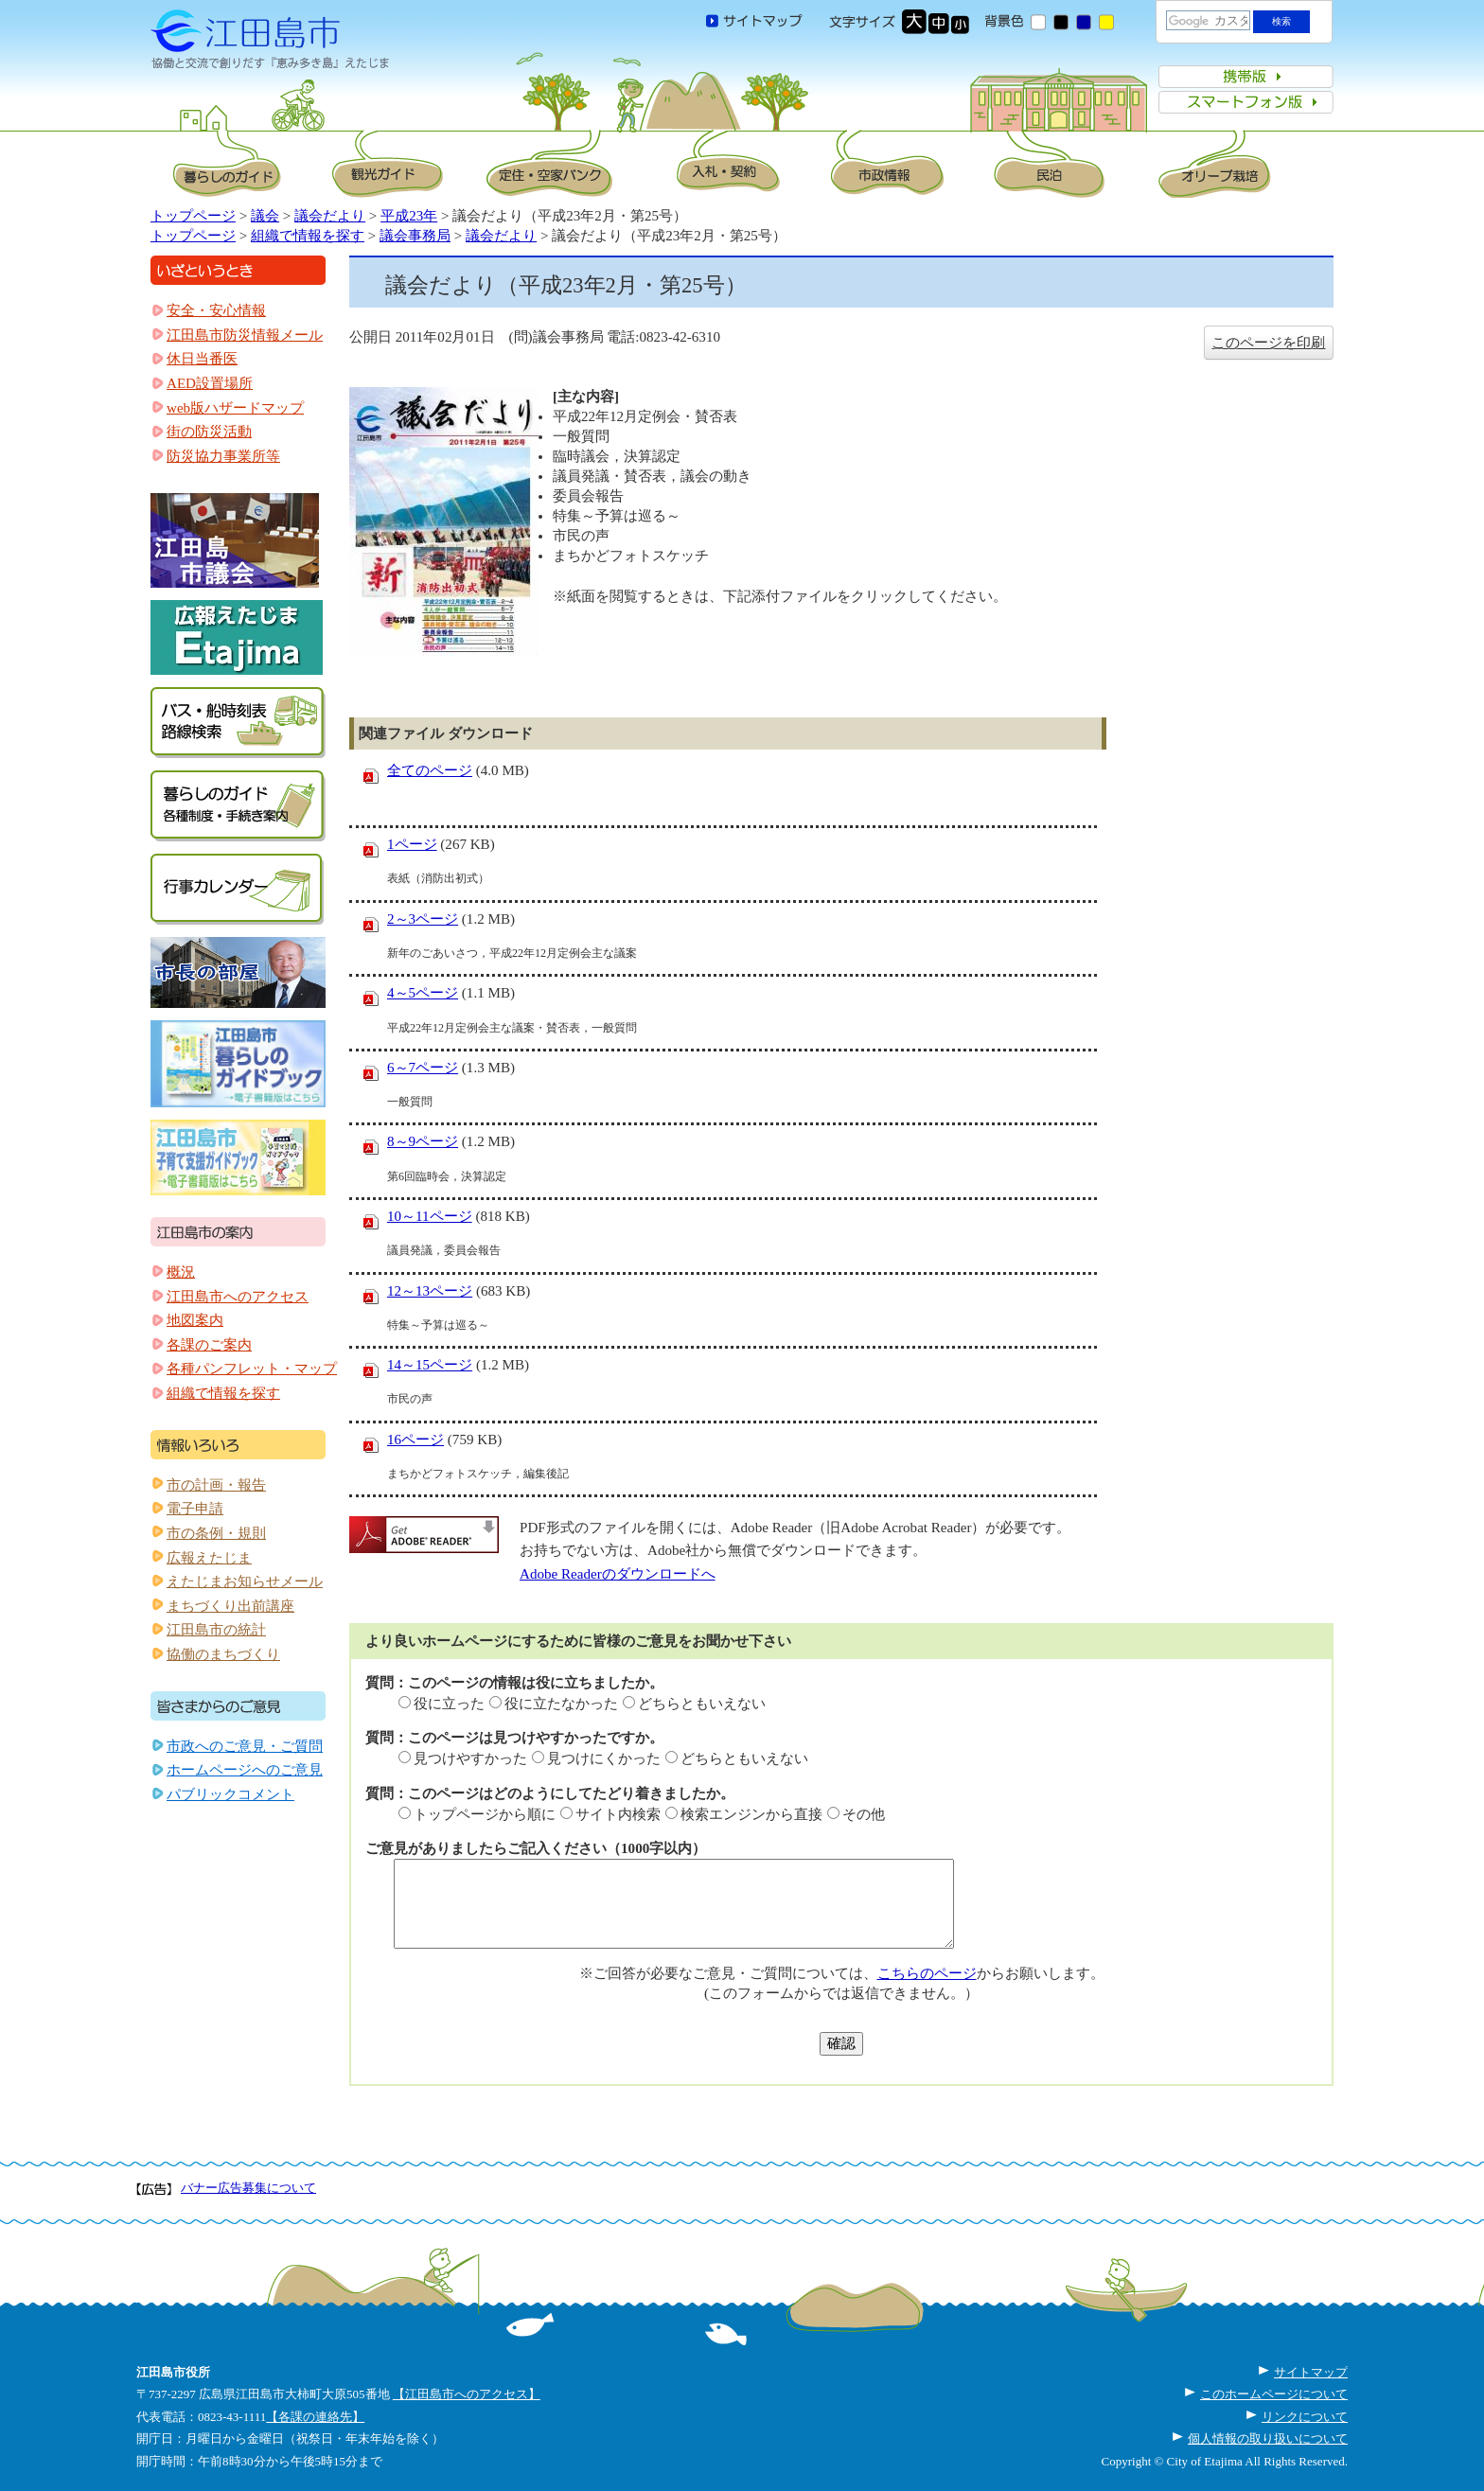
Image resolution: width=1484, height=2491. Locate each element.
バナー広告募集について (248, 2188)
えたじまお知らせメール (245, 1581)
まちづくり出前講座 (230, 1606)
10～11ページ (429, 1216)
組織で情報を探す (307, 235)
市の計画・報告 (216, 1485)
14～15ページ (429, 1364)
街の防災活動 (209, 431)
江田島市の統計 (216, 1629)
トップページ (193, 215)
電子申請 (195, 1508)
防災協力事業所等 (223, 456)
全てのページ (429, 770)
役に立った (449, 1703)
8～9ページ (422, 1141)
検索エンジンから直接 (751, 1814)
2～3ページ (422, 919)
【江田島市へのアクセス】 (466, 2394)
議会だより (329, 215)
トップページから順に (485, 1814)
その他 (863, 1814)
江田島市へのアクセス (238, 1296)
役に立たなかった (561, 1703)
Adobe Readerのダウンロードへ (618, 1573)
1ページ (412, 844)
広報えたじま (209, 1557)
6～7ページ (422, 1067)
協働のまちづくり (223, 1654)
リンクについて (1305, 2417)
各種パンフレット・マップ (252, 1368)
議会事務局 (415, 235)
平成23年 (408, 215)
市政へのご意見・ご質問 (245, 1746)
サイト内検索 (618, 1814)
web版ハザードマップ (235, 407)
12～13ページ (429, 1290)
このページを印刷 (1268, 342)
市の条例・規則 (216, 1533)
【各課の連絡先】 (315, 2417)
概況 (181, 1272)
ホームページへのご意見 (245, 1769)
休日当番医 (202, 358)
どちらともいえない (702, 1703)
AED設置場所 (210, 383)
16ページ (415, 1439)
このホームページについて (1274, 2394)
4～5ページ (422, 992)
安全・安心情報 (216, 310)
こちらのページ (927, 1973)
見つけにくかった (604, 1758)
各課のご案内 (209, 1344)
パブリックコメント (230, 1794)
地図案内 (195, 1320)
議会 (265, 215)
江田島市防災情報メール (245, 335)
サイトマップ (1311, 2372)
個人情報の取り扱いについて (1268, 2438)
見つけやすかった (470, 1758)
